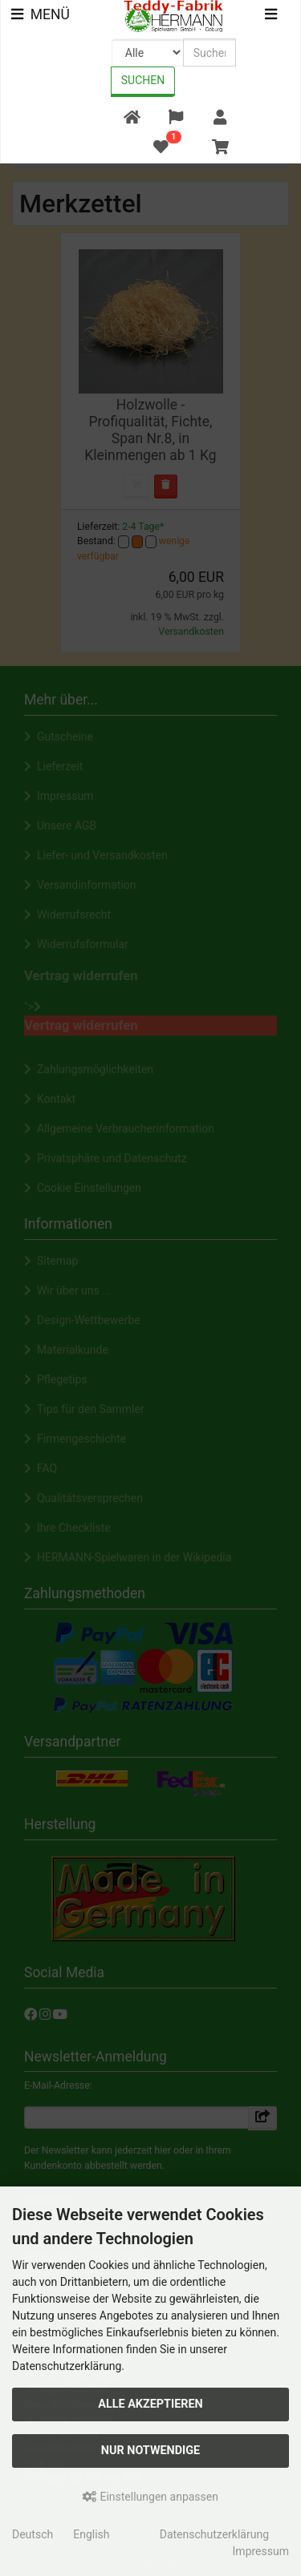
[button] (175, 118)
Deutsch (32, 2534)
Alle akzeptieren (150, 2404)
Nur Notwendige (150, 2450)
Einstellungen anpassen (150, 2496)
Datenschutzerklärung (214, 2534)
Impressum (261, 2551)
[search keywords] (209, 52)
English (91, 2534)
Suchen (143, 80)
